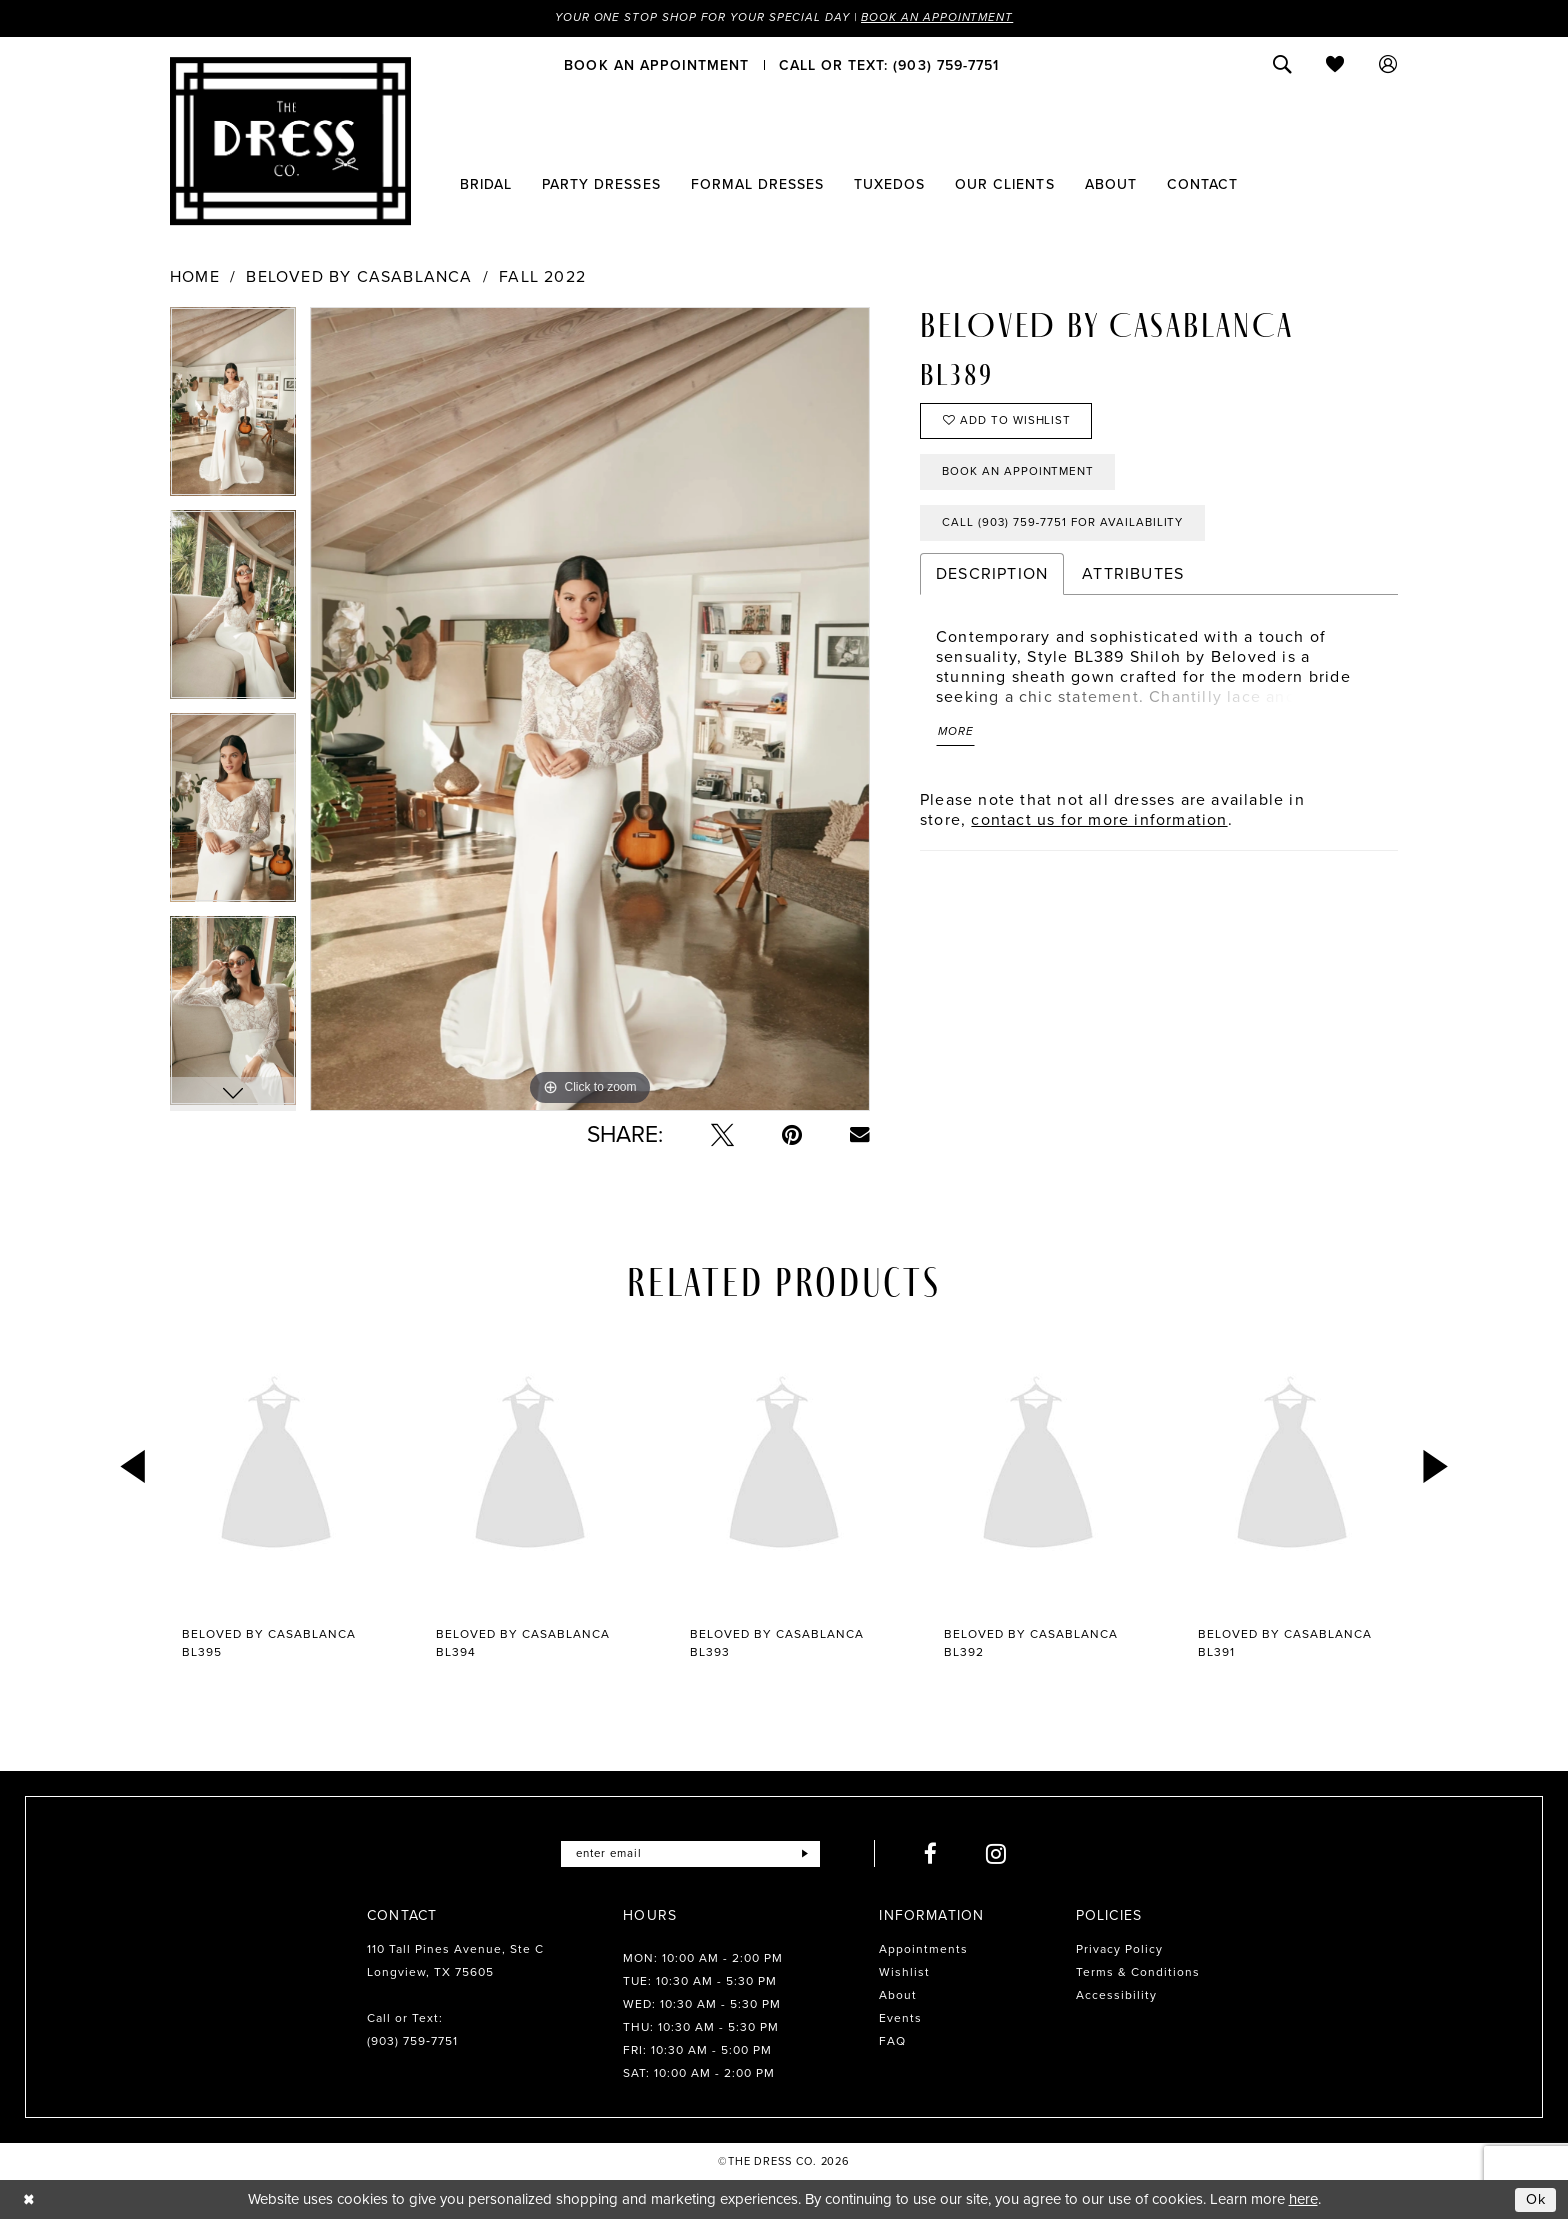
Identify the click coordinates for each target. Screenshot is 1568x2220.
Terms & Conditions (1138, 1973)
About (898, 1996)
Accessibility (1116, 1996)
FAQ (892, 2042)
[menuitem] (656, 65)
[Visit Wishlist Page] (1335, 65)
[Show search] (1282, 65)
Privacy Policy (1119, 1950)
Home (195, 277)
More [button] (956, 740)
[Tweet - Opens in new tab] (722, 1135)
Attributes (1133, 580)
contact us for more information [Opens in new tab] (1099, 827)
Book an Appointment (942, 18)
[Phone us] (889, 65)
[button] (1388, 65)
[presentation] (276, 1467)
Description (992, 580)
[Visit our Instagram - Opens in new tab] (999, 1854)
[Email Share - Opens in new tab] (860, 1136)
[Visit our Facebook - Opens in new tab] (934, 1854)
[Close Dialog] (29, 2200)
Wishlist (904, 1973)
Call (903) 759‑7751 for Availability (1066, 529)
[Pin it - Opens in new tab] (792, 1135)
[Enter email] (690, 1854)
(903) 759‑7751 (412, 2042)
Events (900, 2019)
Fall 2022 (542, 277)
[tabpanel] (233, 408)
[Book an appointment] (656, 65)
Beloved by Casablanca (359, 277)
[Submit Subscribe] (807, 1854)
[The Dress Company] (290, 141)
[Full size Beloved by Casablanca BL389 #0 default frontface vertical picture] (590, 709)
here (1303, 2200)
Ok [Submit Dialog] (1536, 2200)
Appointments (923, 1950)
